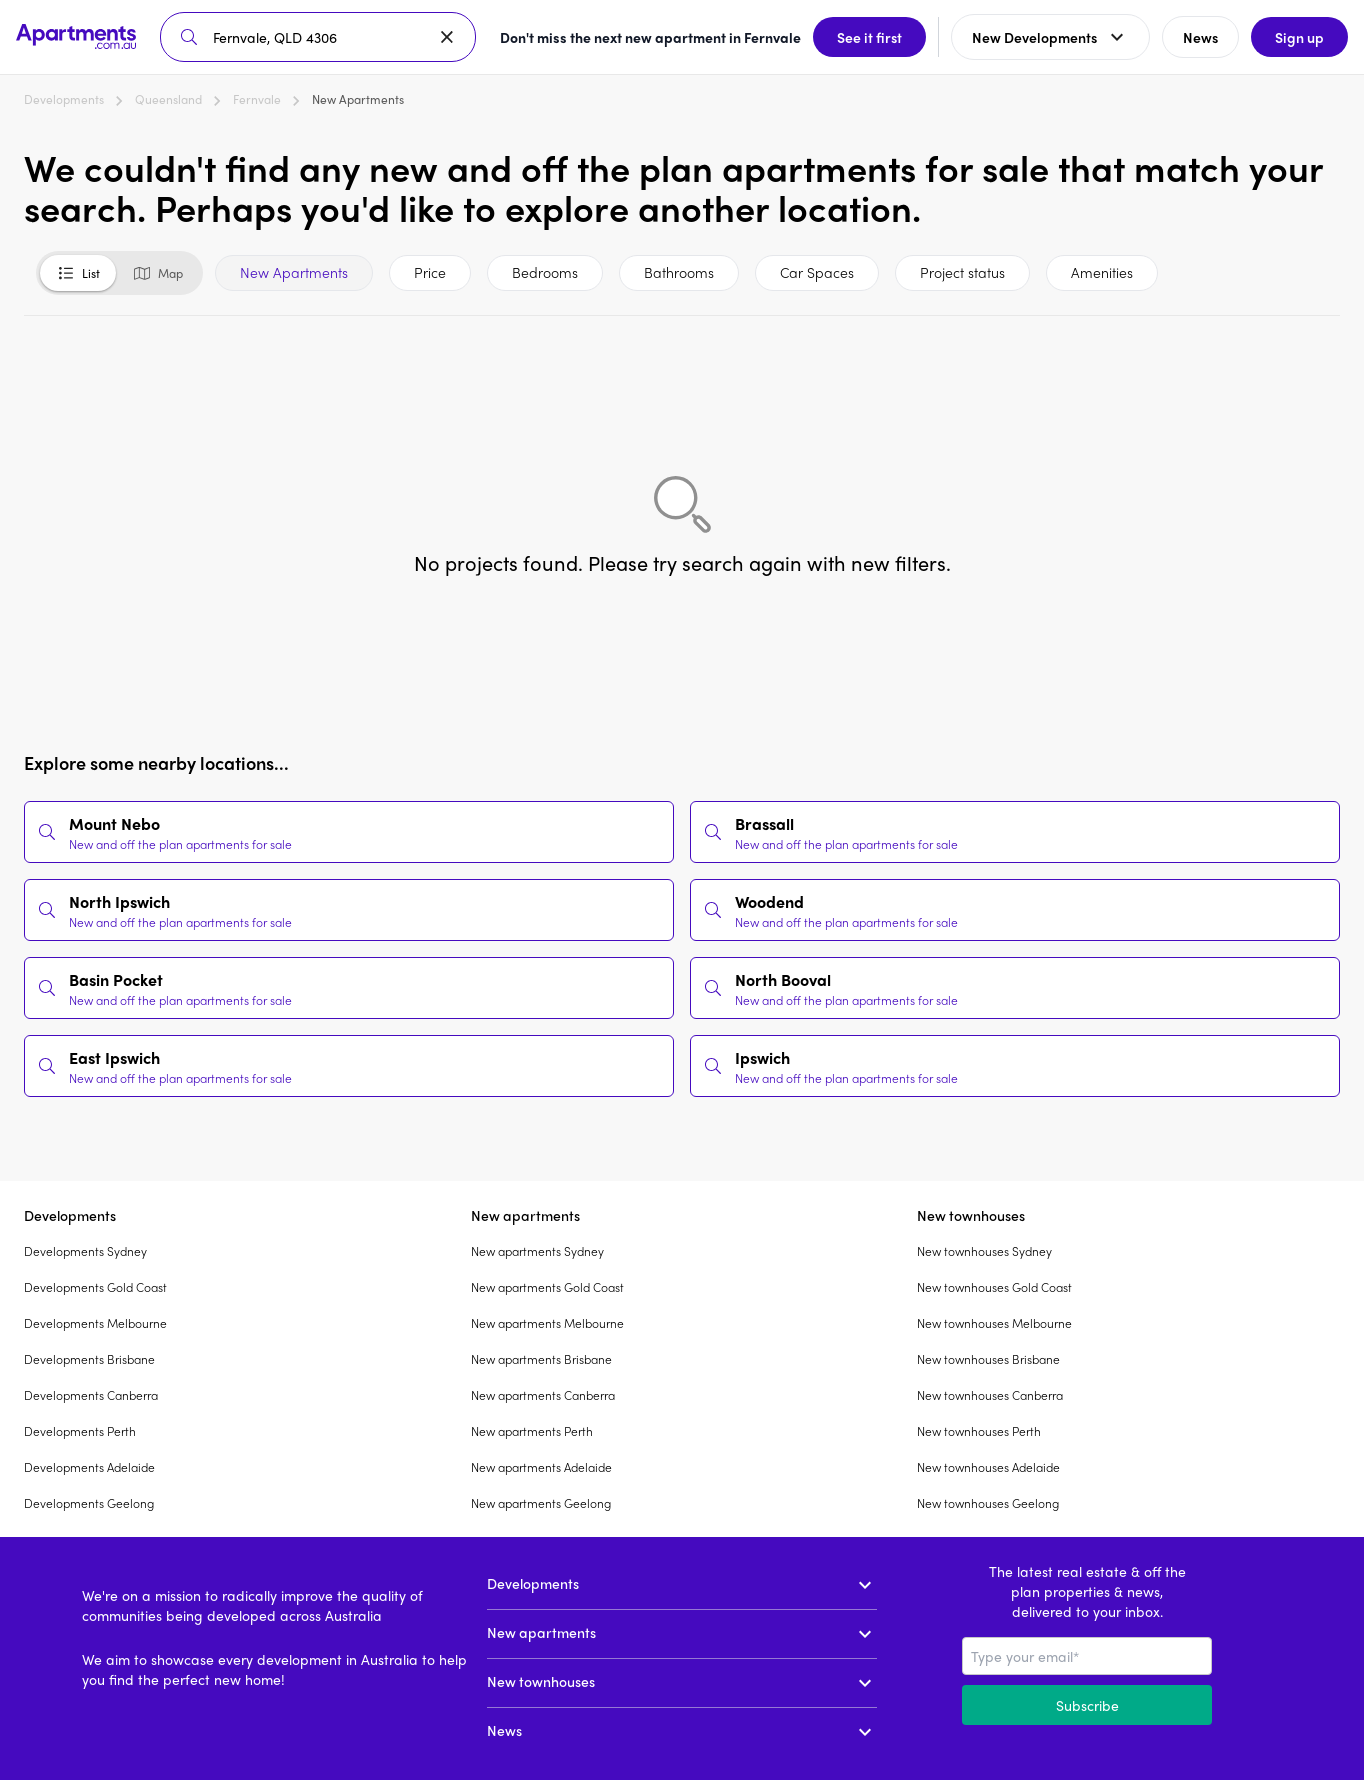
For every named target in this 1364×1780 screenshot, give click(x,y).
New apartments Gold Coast (547, 1287)
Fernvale (257, 99)
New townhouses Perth (979, 1431)
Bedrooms (545, 272)
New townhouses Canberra (990, 1395)
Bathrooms (679, 272)
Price (430, 272)
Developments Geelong (89, 1503)
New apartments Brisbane (541, 1359)
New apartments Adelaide (541, 1467)
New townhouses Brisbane (988, 1359)
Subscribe (1087, 1705)
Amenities (1102, 272)
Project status (962, 272)
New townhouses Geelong (988, 1503)
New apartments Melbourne (547, 1323)
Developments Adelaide (89, 1467)
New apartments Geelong (541, 1503)
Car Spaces (817, 272)
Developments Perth (80, 1431)
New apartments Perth (532, 1431)
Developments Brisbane (89, 1359)
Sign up (1299, 37)
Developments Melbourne (95, 1323)
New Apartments (294, 272)
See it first (869, 37)
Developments (64, 99)
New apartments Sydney (537, 1251)
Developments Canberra (91, 1395)
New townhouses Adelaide (988, 1467)
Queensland (168, 99)
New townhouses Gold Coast (994, 1287)
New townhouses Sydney (984, 1251)
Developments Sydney (85, 1251)
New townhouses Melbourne (994, 1323)
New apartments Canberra (543, 1395)
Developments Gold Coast (95, 1287)
